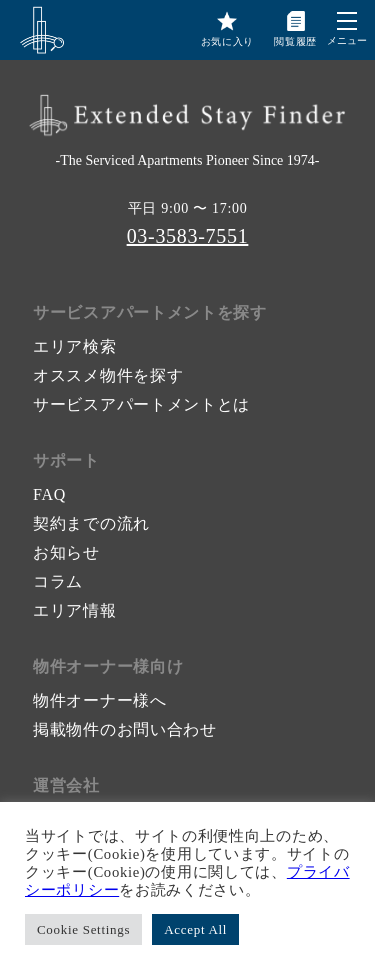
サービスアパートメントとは (141, 404)
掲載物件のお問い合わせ (125, 729)
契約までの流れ (91, 523)
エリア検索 (75, 346)
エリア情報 (75, 610)
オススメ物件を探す (108, 375)
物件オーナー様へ (100, 700)
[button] (347, 21)
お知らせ (66, 552)
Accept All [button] (195, 929)
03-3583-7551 (188, 236)
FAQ (49, 494)
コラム (58, 581)
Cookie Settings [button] (83, 929)
